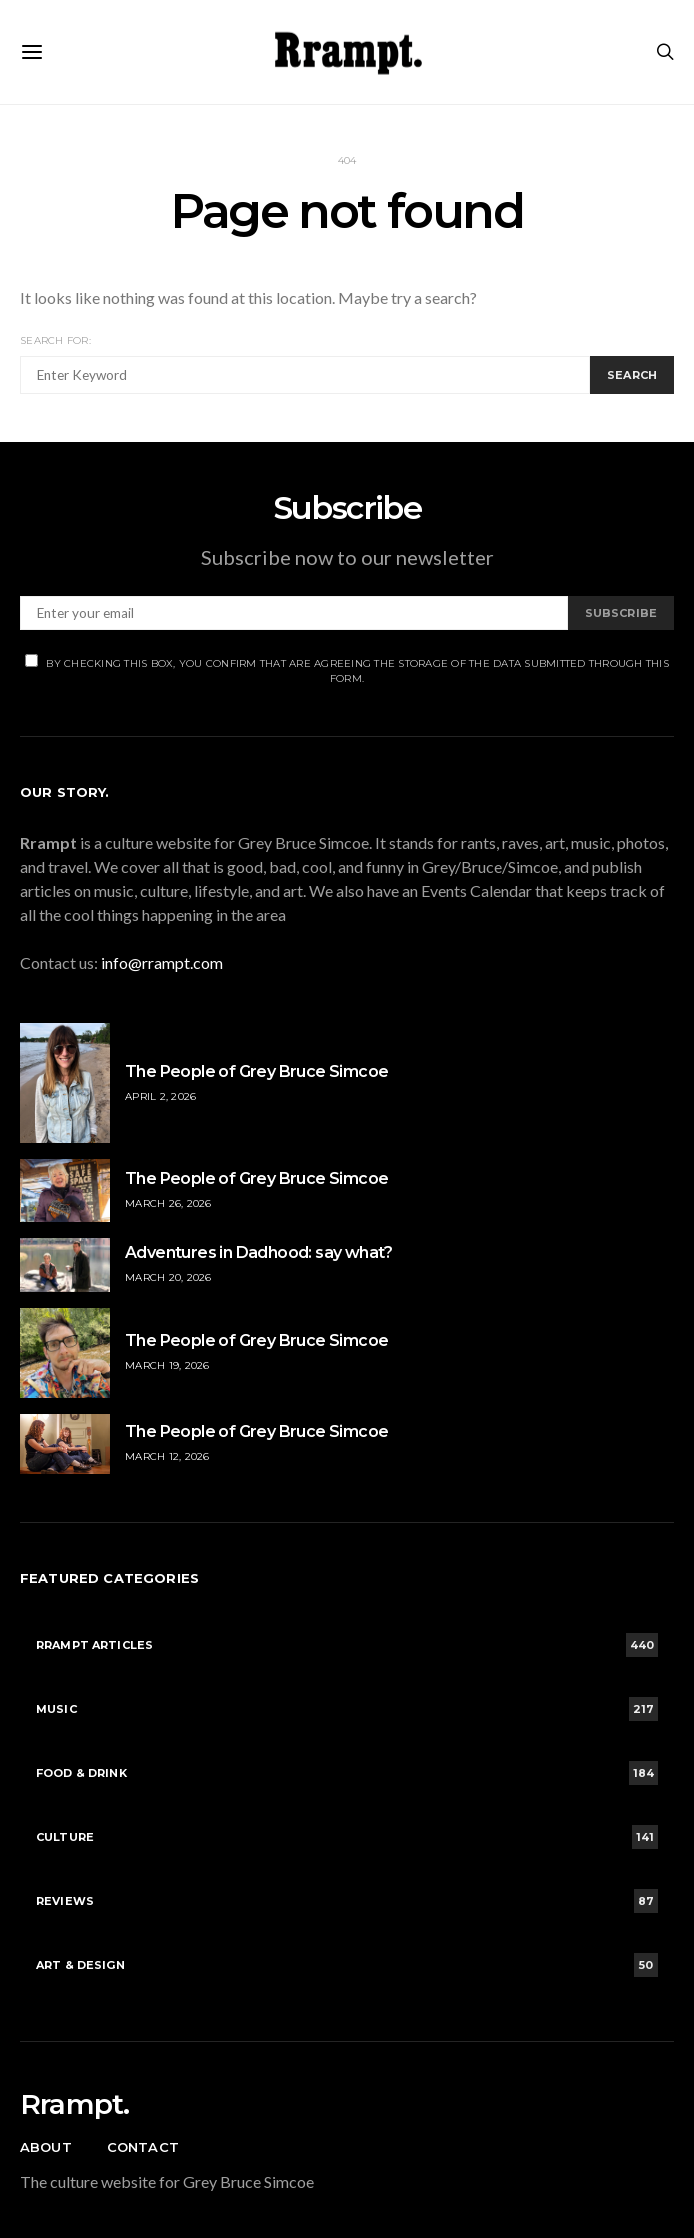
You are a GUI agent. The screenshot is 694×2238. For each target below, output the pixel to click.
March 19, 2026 (167, 1365)
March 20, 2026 (168, 1277)
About (46, 2147)
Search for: (55, 340)
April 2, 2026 (160, 1096)
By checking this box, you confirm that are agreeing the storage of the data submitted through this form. (347, 669)
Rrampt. (74, 2104)
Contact (143, 2147)
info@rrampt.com (162, 962)
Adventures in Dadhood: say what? (259, 1252)
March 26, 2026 (168, 1203)
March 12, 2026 (167, 1456)
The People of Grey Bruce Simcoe (256, 1071)
